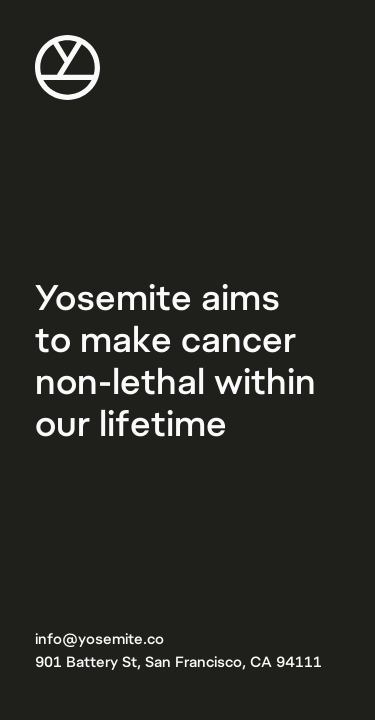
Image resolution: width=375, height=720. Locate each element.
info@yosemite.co (99, 638)
